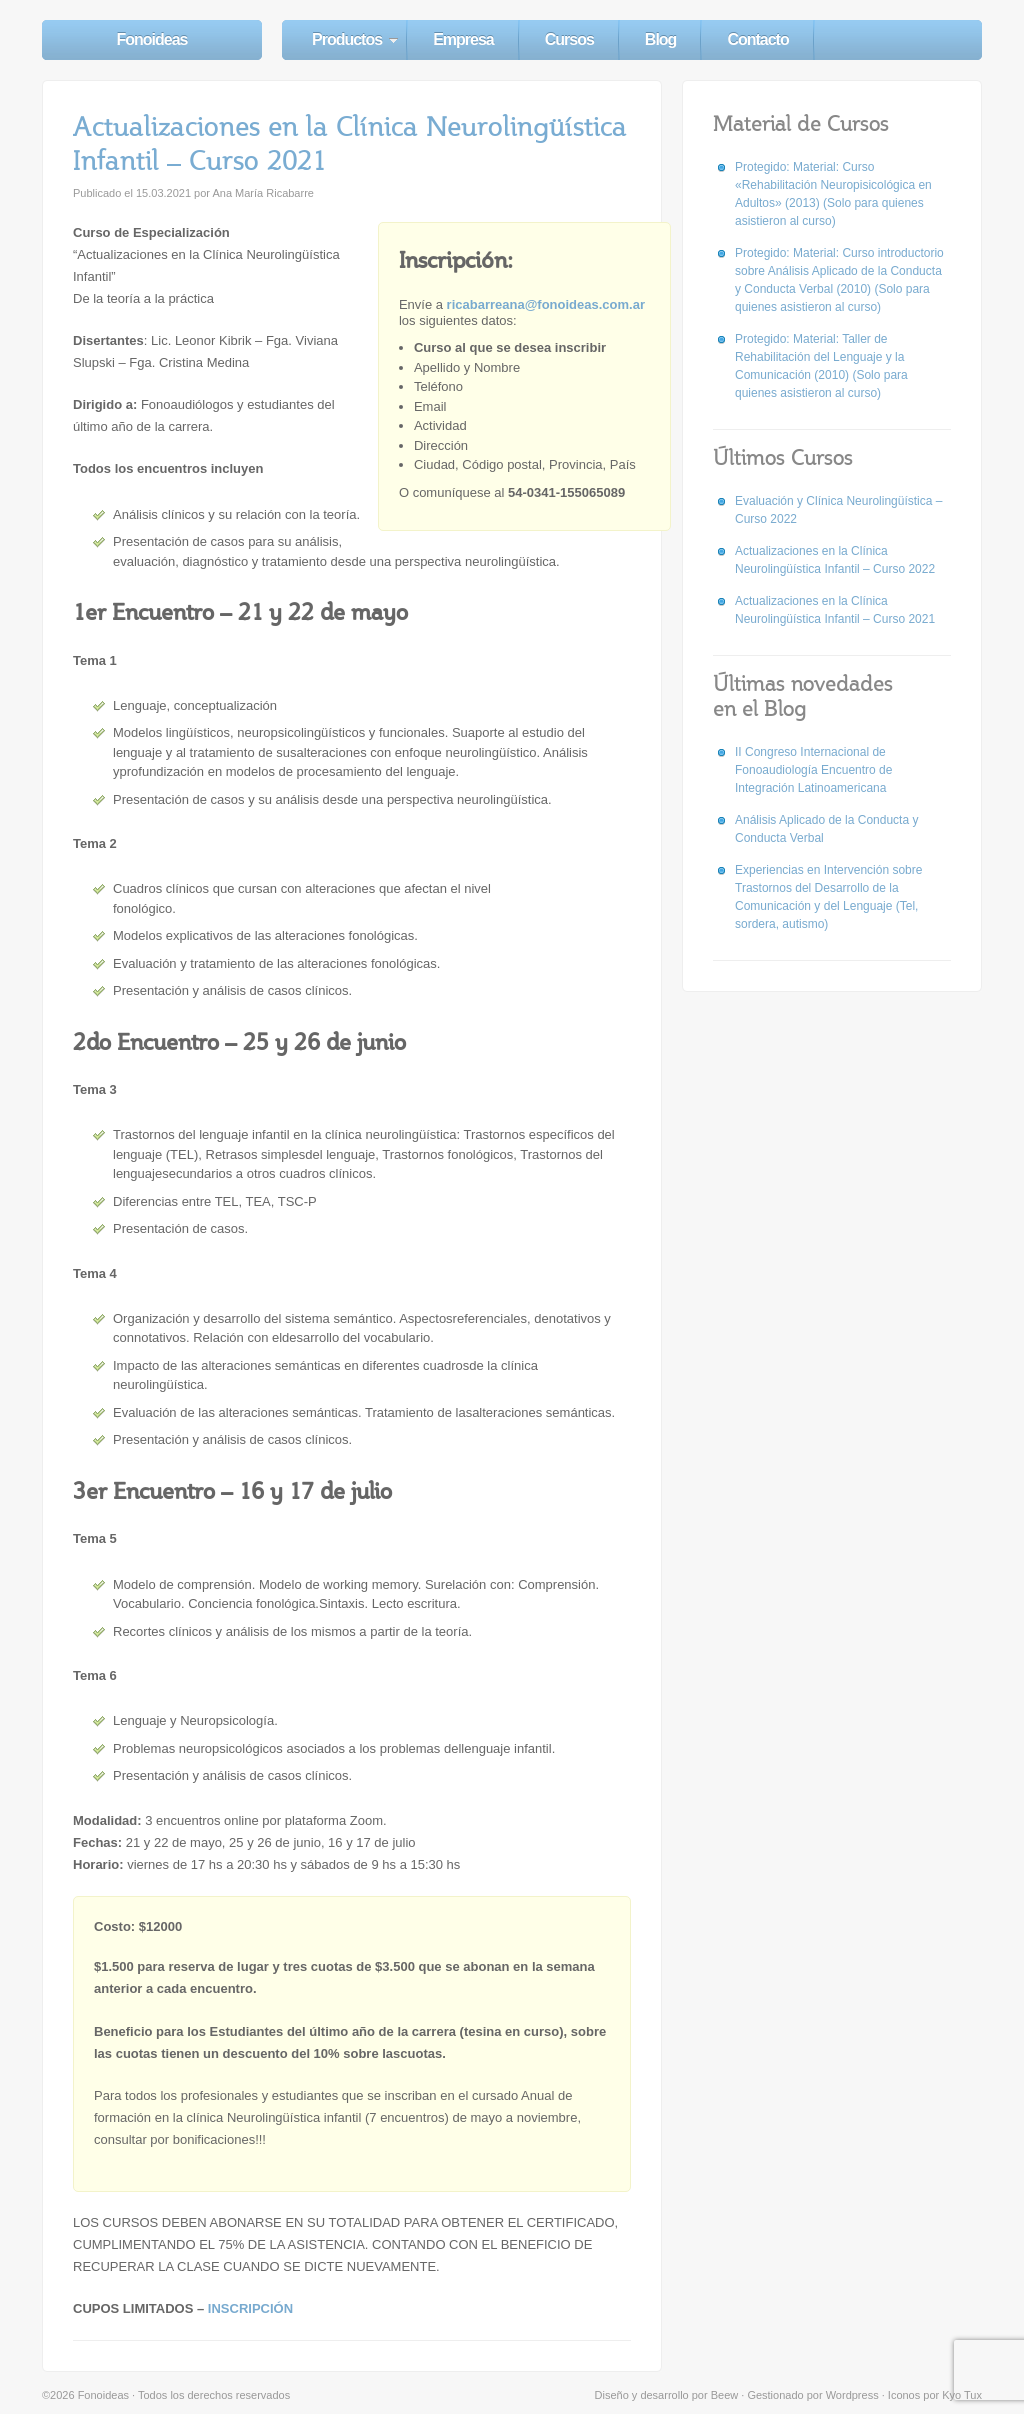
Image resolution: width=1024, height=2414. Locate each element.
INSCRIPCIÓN (250, 2308)
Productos (347, 39)
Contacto (757, 39)
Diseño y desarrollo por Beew (667, 2395)
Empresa (463, 39)
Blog (661, 39)
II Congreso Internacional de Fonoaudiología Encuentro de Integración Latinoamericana (813, 770)
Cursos (569, 39)
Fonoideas (151, 39)
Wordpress (852, 2395)
